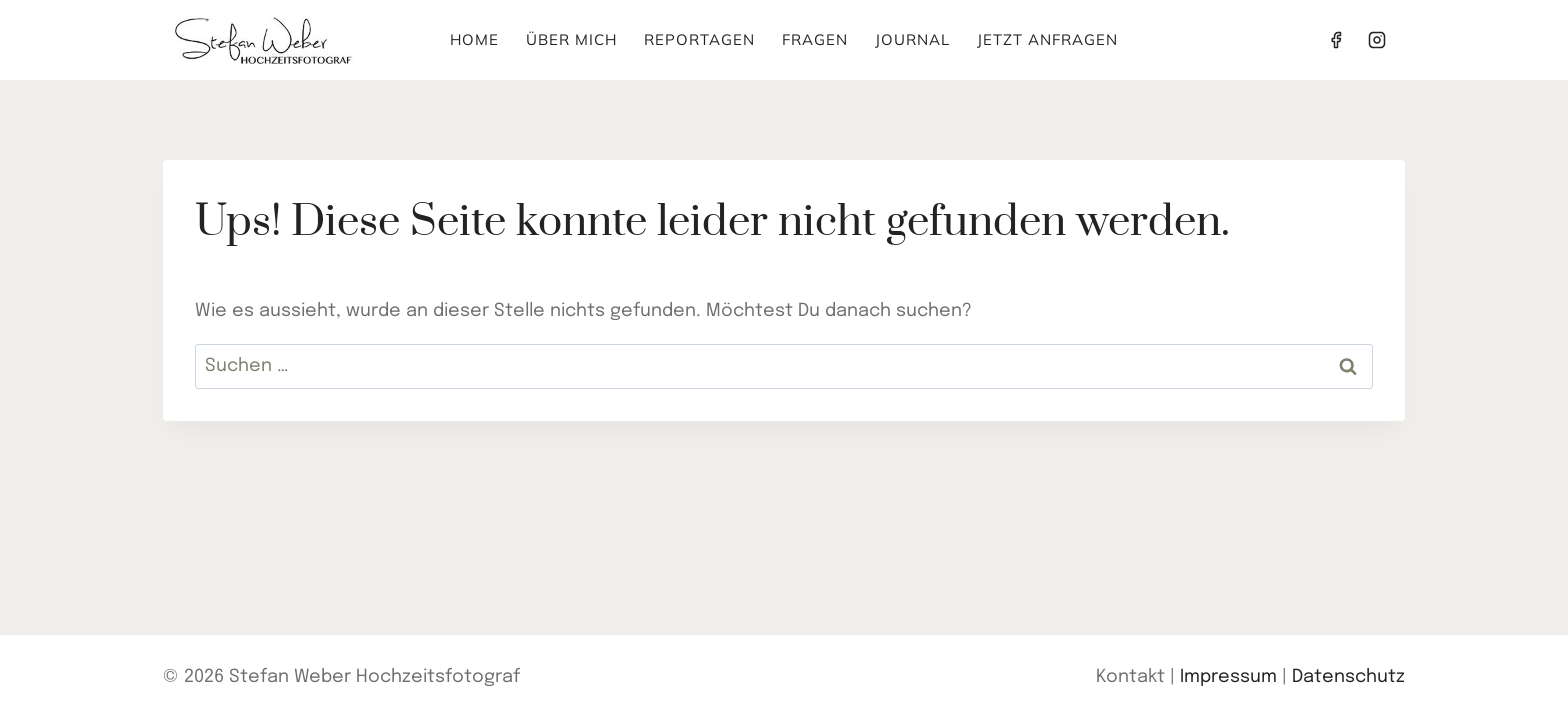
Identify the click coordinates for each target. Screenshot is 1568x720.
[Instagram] (1377, 40)
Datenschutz (1348, 677)
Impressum (1228, 677)
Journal (912, 39)
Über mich (571, 39)
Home (474, 39)
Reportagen (699, 39)
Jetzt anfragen (1047, 39)
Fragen (815, 39)
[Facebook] (1336, 40)
